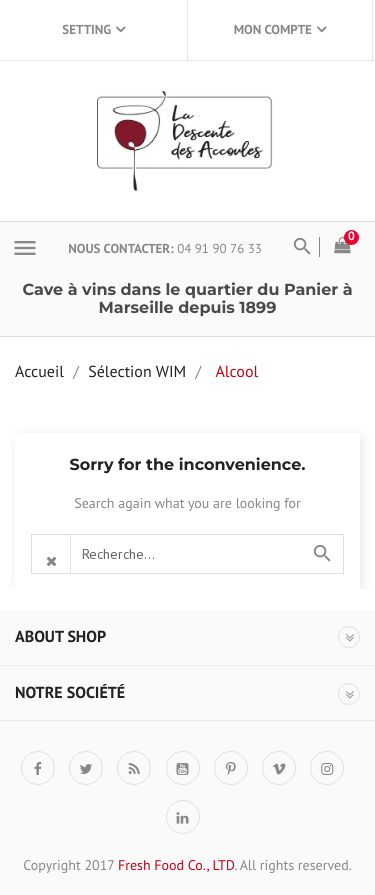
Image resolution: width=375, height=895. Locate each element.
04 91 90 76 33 (219, 248)
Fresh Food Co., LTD (176, 865)
